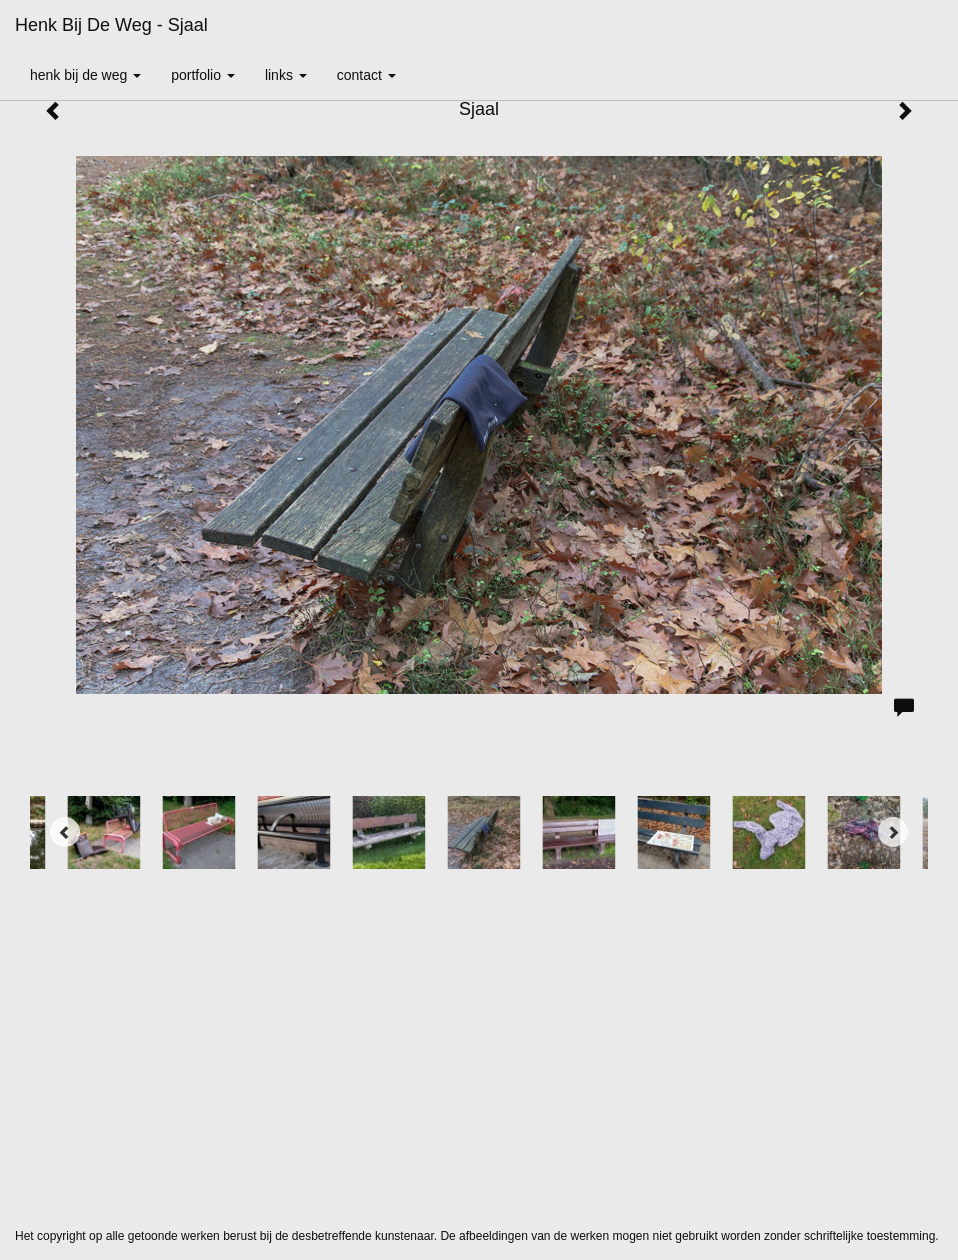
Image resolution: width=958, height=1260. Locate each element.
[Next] (893, 832)
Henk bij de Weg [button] (85, 75)
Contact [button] (366, 75)
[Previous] (65, 832)
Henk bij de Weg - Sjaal (111, 25)
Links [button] (286, 75)
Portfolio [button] (203, 75)
